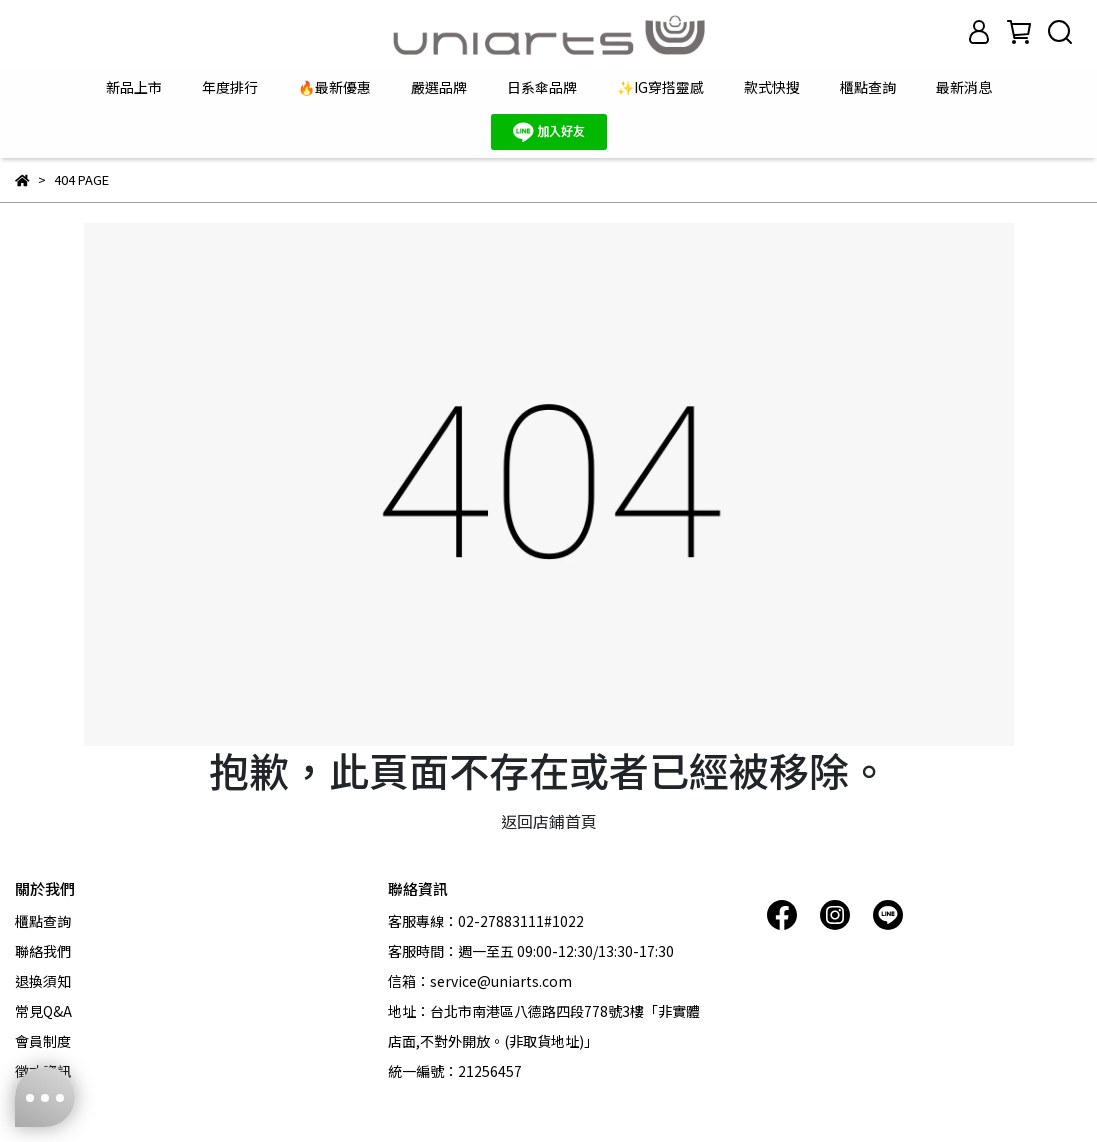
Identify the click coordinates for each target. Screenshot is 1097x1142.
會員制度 (43, 1041)
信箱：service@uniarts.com (480, 981)
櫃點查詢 (868, 87)
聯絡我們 (43, 951)
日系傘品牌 (542, 87)
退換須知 (43, 981)
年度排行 (230, 87)
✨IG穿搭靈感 (660, 87)
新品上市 (134, 87)
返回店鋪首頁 (549, 821)
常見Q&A (43, 1011)
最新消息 (964, 87)
